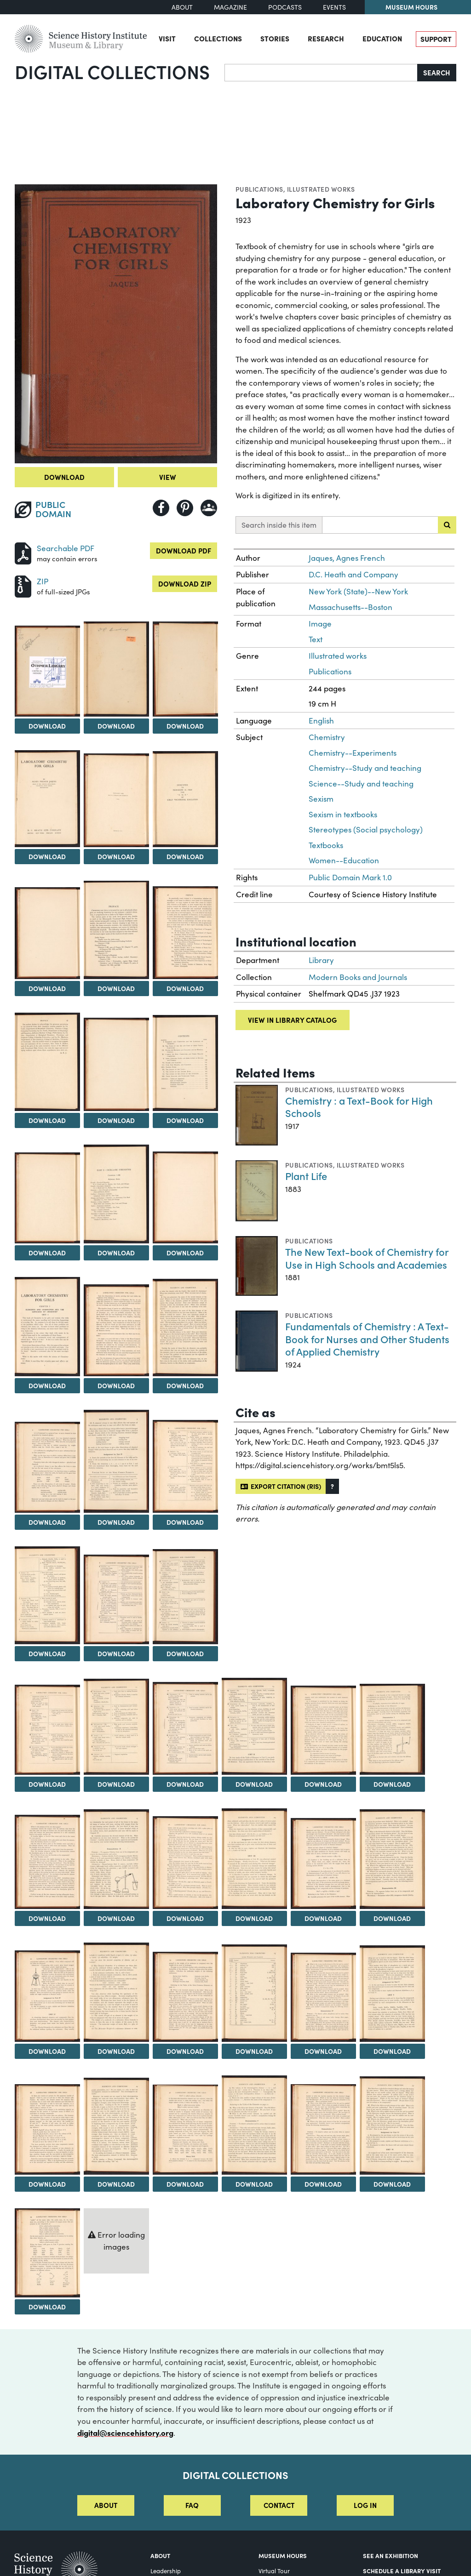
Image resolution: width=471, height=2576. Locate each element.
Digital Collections (112, 71)
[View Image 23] (47, 1595)
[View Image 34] (185, 1862)
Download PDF (183, 550)
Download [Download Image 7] (185, 856)
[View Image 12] (116, 1064)
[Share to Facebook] (161, 508)
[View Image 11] (47, 1062)
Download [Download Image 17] (47, 1385)
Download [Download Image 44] (47, 2183)
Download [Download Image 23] (47, 1653)
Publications (259, 189)
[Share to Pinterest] (185, 508)
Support (436, 39)
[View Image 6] (116, 800)
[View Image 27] (116, 1727)
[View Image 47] (254, 2125)
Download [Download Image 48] (323, 2183)
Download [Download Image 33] (116, 1918)
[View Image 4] (185, 669)
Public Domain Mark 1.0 (350, 877)
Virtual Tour (274, 2571)
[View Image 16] (185, 1197)
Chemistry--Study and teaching (365, 768)
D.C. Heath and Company (353, 574)
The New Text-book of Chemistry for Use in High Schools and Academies (366, 1257)
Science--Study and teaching (361, 783)
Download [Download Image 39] (116, 2051)
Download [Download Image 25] (185, 1653)
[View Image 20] (47, 1467)
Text (315, 639)
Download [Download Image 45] (116, 2183)
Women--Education (344, 860)
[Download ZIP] (23, 585)
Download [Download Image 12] (116, 1120)
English (321, 720)
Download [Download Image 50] (47, 2306)
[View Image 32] (47, 1862)
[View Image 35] (254, 1858)
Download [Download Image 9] (116, 988)
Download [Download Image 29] (254, 1784)
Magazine (230, 7)
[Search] (321, 72)
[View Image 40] (185, 1997)
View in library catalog (292, 1020)
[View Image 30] (323, 1730)
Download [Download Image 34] (185, 1918)
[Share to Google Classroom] (209, 508)
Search (436, 72)
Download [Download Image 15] (116, 1252)
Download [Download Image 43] (392, 2051)
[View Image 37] (392, 1859)
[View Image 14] (47, 1197)
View (167, 477)
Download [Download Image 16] (185, 1252)
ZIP (42, 581)
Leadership (165, 2571)
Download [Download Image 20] (47, 1522)
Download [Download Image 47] (254, 2183)
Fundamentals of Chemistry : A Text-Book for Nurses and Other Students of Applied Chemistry (367, 1338)
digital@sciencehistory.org (125, 2432)
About (182, 7)
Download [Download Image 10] (185, 988)
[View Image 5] (47, 799)
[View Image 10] (185, 932)
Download (64, 477)
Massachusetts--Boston (350, 607)
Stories (274, 38)
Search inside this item (278, 525)
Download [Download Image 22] (185, 1522)
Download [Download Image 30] (323, 1784)
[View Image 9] (116, 930)
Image (320, 623)
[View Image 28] (185, 1728)
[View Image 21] (116, 1461)
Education (382, 38)
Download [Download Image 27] (116, 1784)
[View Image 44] (47, 2129)
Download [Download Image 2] (47, 725)
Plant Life (306, 1175)
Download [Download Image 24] (116, 1653)
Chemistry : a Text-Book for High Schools (359, 1106)
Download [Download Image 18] (116, 1385)
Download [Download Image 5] (47, 856)
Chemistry (327, 737)
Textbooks (326, 845)
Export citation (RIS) (281, 1486)
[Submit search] (447, 525)
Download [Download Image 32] (47, 1918)
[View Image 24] (116, 1600)
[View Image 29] (254, 1726)
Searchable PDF (65, 548)
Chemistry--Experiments (352, 752)
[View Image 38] (47, 1996)
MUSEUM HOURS (282, 2555)
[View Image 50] (47, 2252)
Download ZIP (184, 583)
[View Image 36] (323, 1863)
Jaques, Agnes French (347, 558)
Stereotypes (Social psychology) (366, 829)
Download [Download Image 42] (323, 2051)
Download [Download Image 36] (323, 1918)
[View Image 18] (116, 1330)
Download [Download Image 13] (185, 1120)
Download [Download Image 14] (47, 1252)
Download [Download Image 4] (185, 725)
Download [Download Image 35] (254, 1918)
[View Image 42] (323, 1997)
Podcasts (285, 7)
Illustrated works (321, 189)
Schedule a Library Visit (402, 2570)
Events (334, 7)
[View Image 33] (116, 1859)
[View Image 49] (392, 2125)
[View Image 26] (47, 1730)
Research (326, 38)
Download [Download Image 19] (185, 1385)
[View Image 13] (185, 1063)
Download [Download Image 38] (47, 2051)
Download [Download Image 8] (47, 988)
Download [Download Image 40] (185, 2051)
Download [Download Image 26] (47, 1784)
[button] (332, 1486)
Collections (218, 38)
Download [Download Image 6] (116, 856)
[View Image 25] (185, 1597)
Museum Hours (411, 6)
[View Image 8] (47, 933)
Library (321, 960)
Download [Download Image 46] (185, 2183)
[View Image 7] (185, 799)
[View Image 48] (323, 2129)
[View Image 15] (116, 1194)
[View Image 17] (47, 1326)
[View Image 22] (185, 1466)
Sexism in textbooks (343, 814)
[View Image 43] (392, 1993)
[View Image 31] (392, 1729)
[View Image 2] (47, 671)
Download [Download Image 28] (185, 1784)
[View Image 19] (185, 1327)
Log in (365, 2505)
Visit (167, 38)
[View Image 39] (116, 1992)
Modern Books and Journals (358, 977)
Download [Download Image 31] (392, 1784)
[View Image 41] (254, 1993)
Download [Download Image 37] (392, 1918)
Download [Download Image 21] (116, 1522)
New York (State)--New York (358, 591)
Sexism (321, 798)
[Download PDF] (23, 552)
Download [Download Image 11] (47, 1120)
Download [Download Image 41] (254, 2051)
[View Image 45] (116, 2126)
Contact (279, 2505)
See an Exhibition (390, 2555)
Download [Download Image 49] (392, 2183)
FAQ (192, 2505)
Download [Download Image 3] (116, 725)
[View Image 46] (185, 2130)
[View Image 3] (116, 669)
